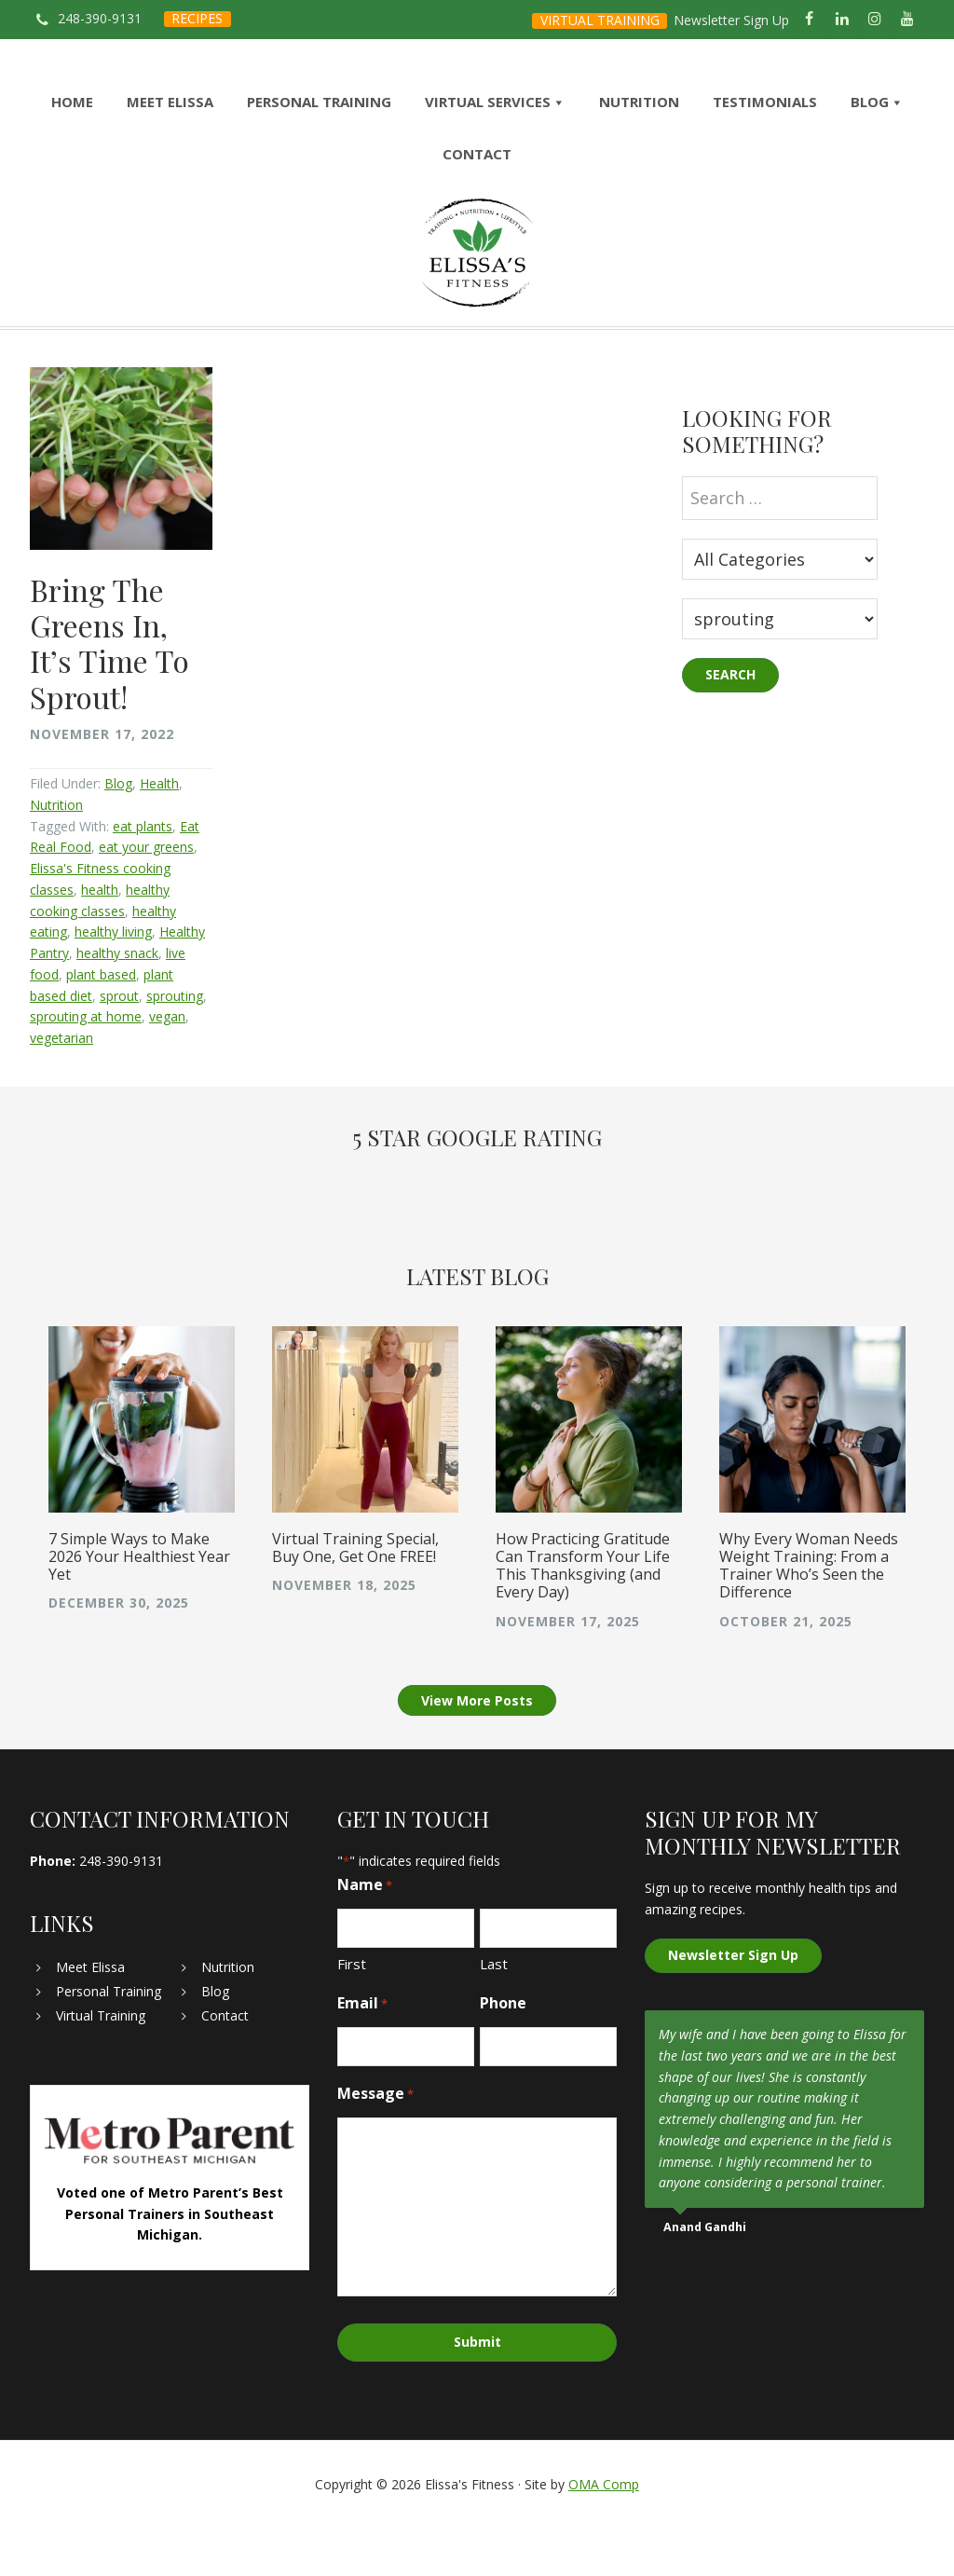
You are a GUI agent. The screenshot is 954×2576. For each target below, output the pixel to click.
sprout (119, 1046)
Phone (503, 2054)
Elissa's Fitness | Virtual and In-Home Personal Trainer (477, 278)
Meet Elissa (90, 2018)
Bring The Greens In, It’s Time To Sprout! (109, 693)
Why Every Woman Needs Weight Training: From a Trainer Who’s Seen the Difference (808, 1617)
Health (159, 834)
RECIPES (197, 18)
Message (375, 2145)
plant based (101, 1025)
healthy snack (117, 1004)
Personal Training (108, 2042)
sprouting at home (86, 1067)
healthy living (113, 983)
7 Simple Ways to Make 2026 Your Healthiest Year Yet (139, 1608)
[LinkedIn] (841, 19)
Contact (225, 2067)
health (99, 940)
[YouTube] (908, 19)
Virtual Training (100, 2067)
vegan (167, 1067)
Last (494, 2015)
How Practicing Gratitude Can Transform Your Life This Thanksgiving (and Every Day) (583, 1617)
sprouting (174, 1046)
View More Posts (477, 1752)
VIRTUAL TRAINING (600, 20)
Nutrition (56, 855)
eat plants (142, 876)
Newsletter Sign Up (731, 20)
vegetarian (61, 1089)
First (351, 2015)
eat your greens (146, 898)
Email (362, 2054)
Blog (118, 834)
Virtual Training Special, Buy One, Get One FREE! (355, 1599)
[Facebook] (809, 19)
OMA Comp (603, 2532)
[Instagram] (875, 19)
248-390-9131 (100, 18)
